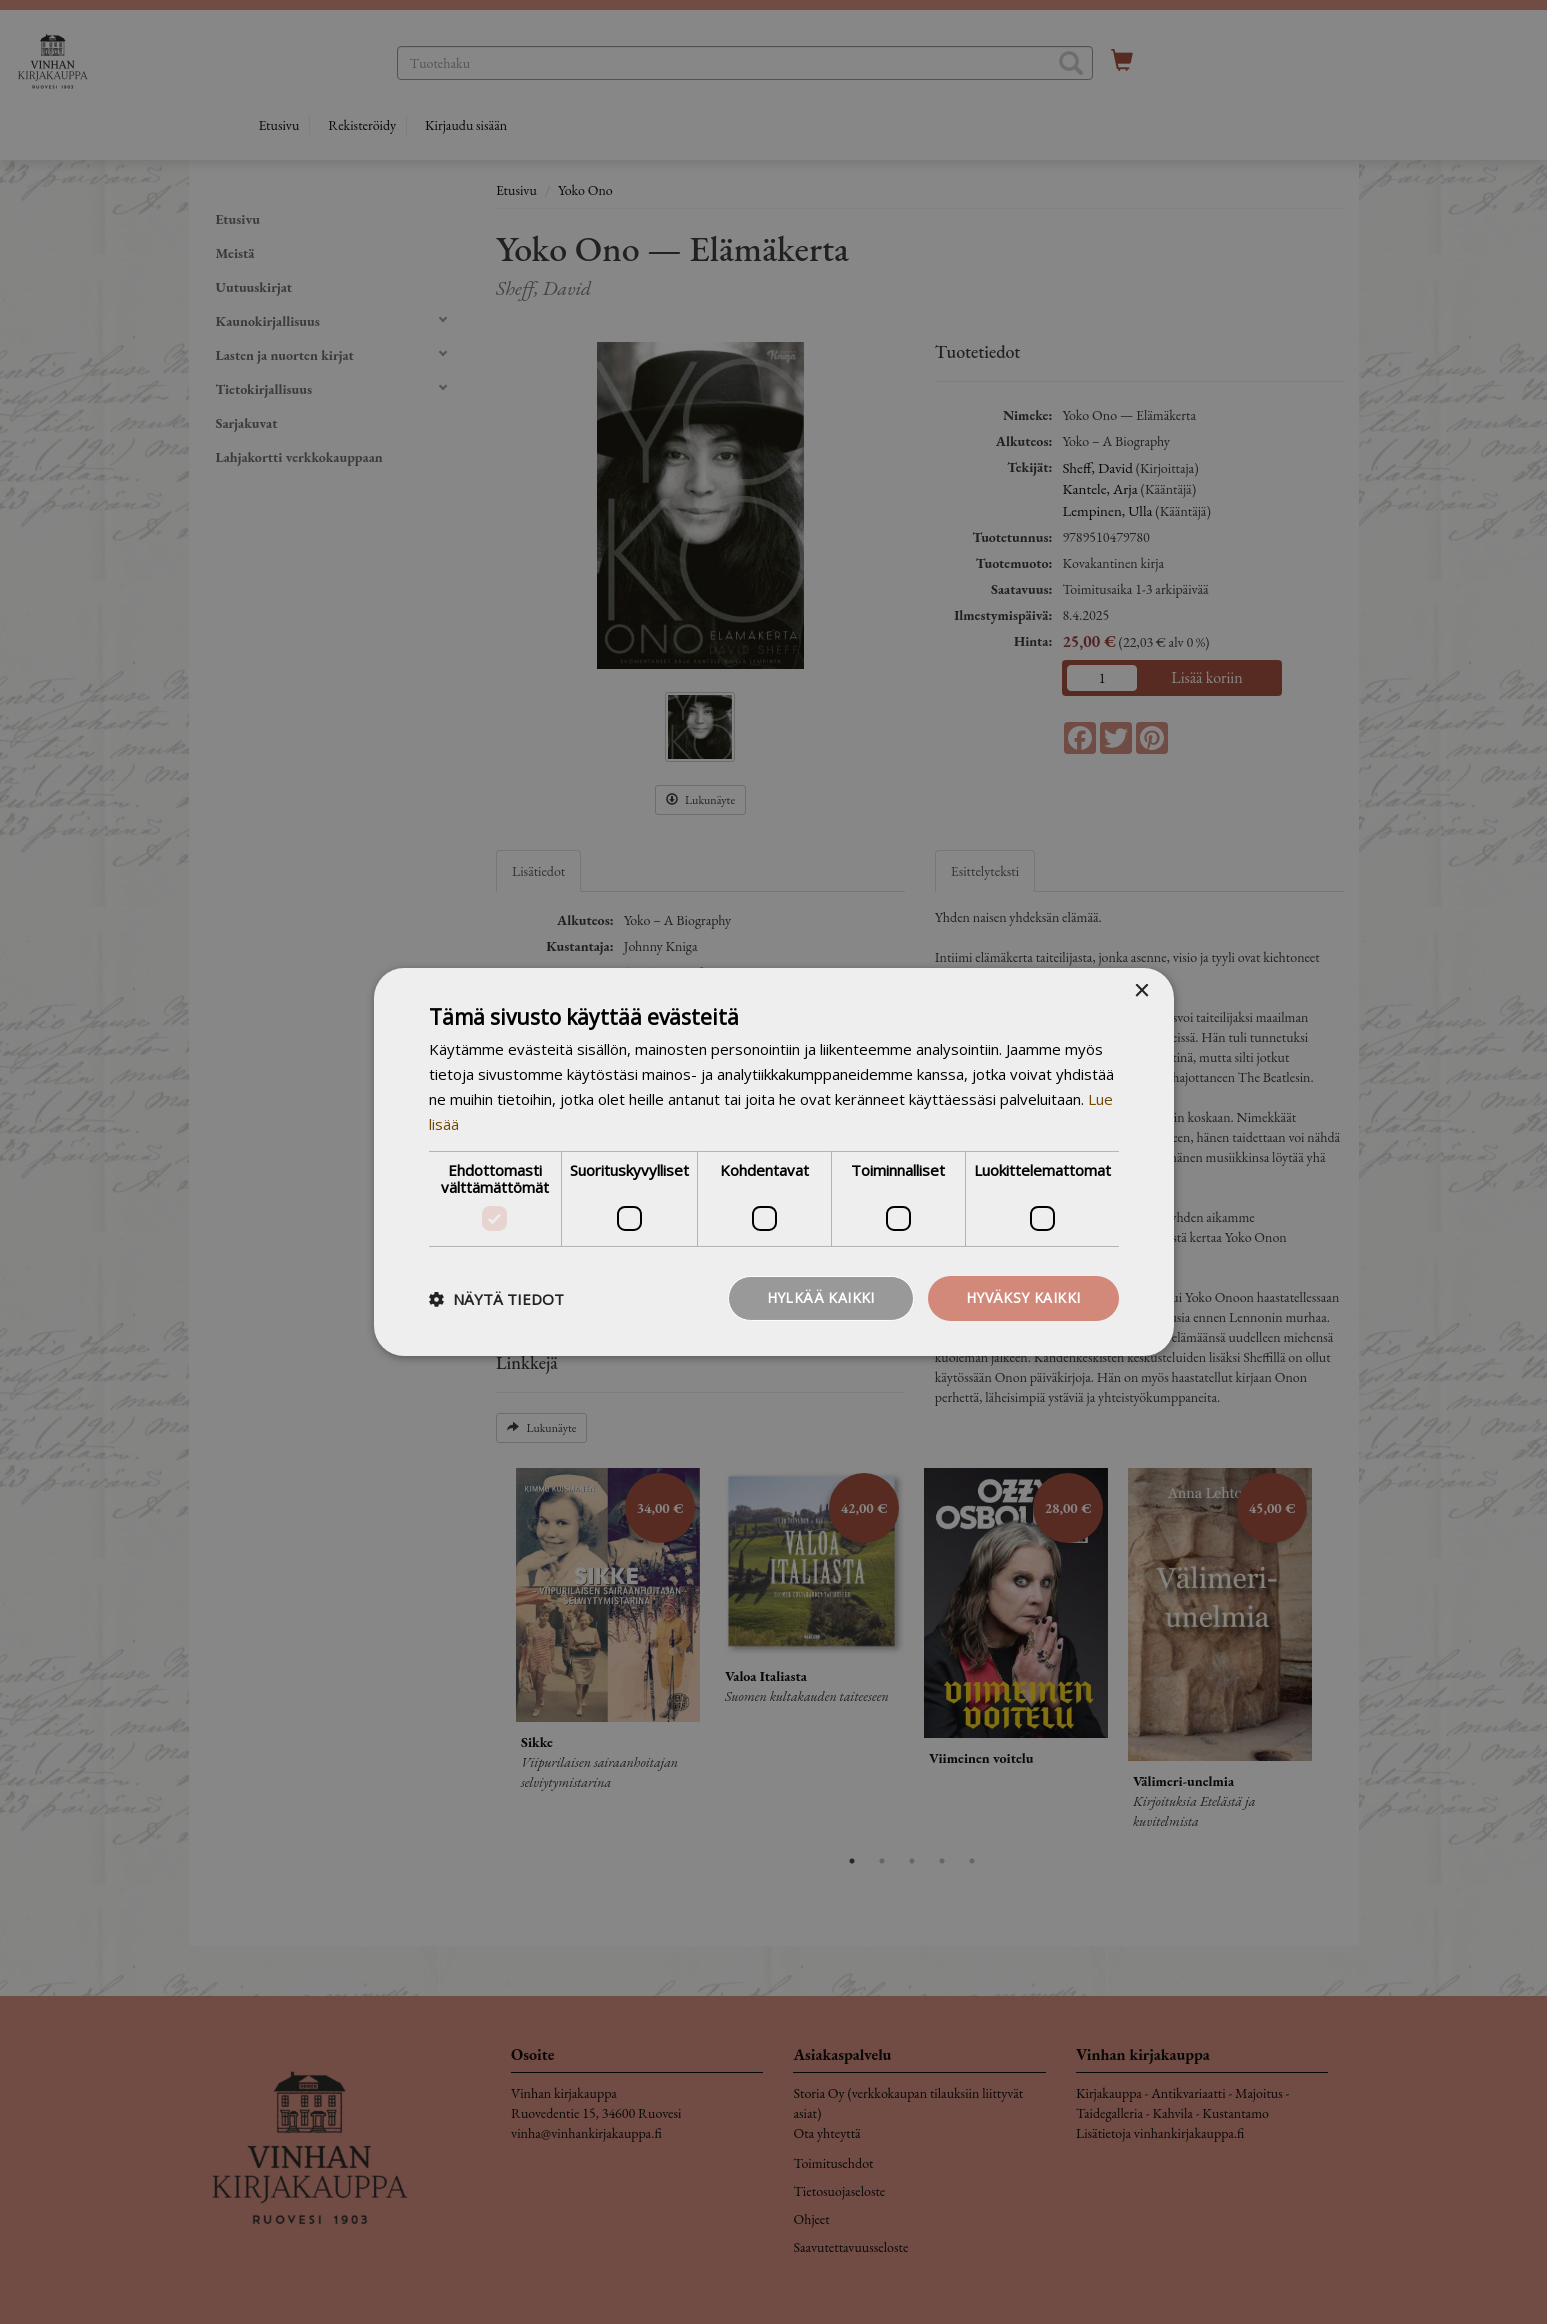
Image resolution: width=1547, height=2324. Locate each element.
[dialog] (773, 1162)
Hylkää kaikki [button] (821, 1297)
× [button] (1141, 991)
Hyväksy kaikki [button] (1023, 1297)
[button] (496, 1299)
